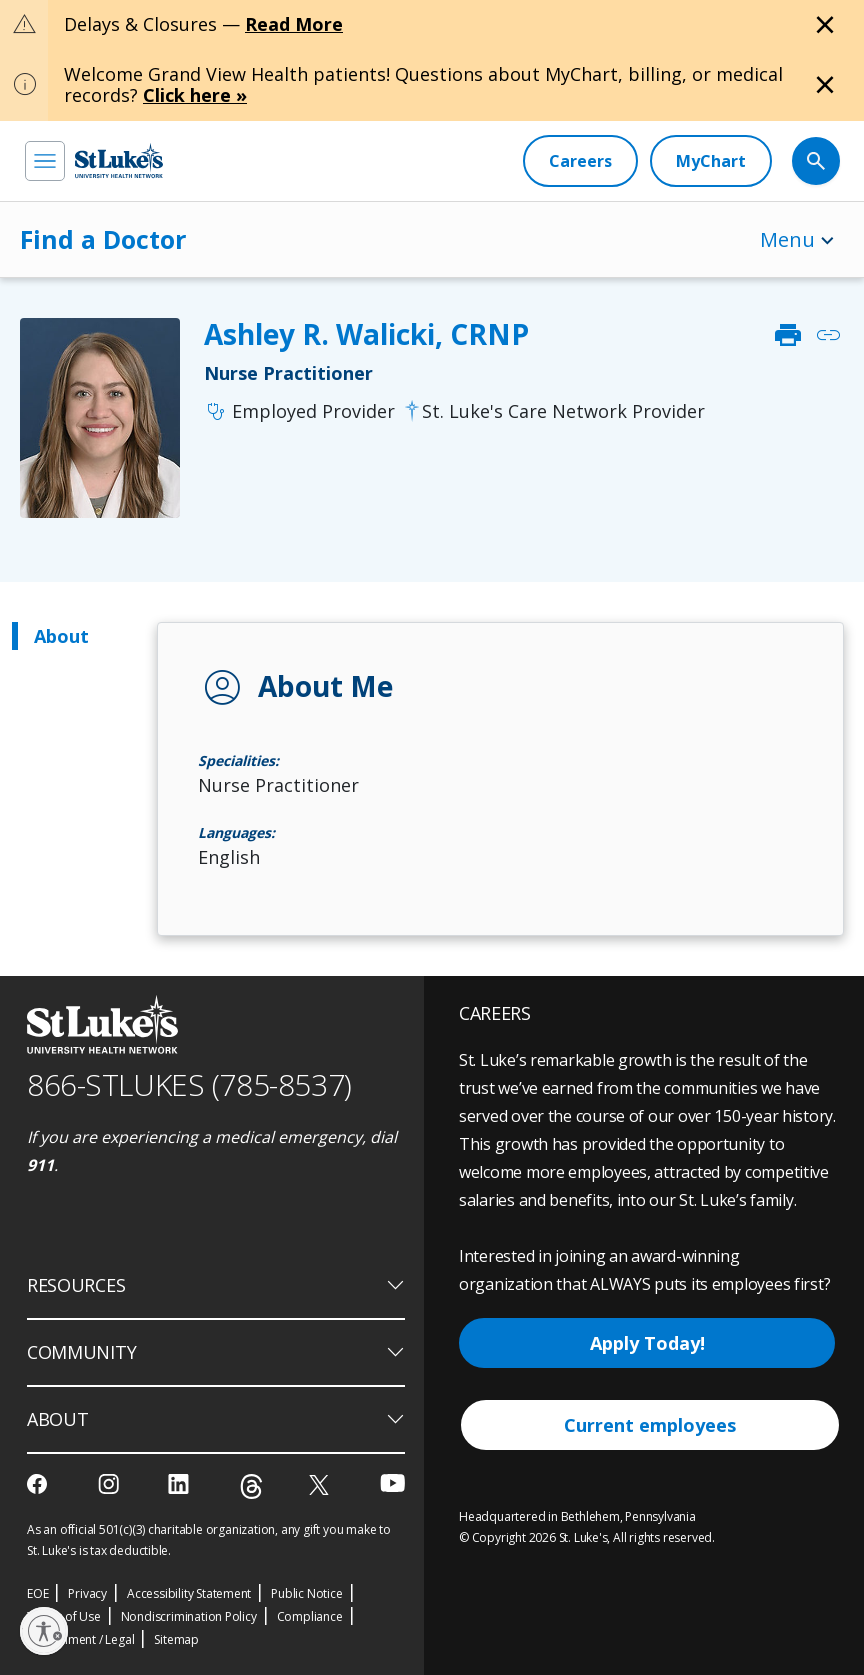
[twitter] (321, 1484)
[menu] (45, 161)
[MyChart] (711, 161)
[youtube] (392, 1482)
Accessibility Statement (189, 1593)
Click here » (195, 95)
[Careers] (580, 161)
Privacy (87, 1593)
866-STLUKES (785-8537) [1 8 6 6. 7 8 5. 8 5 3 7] (189, 1084)
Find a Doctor (103, 239)
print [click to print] (788, 335)
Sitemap (176, 1639)
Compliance (310, 1616)
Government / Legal (80, 1639)
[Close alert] (825, 25)
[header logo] (119, 160)
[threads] (251, 1486)
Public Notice (306, 1593)
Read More (294, 24)
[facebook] (39, 1484)
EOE (37, 1593)
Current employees (650, 1425)
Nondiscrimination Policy (189, 1616)
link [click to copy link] (828, 335)
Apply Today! (647, 1343)
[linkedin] (180, 1484)
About (61, 636)
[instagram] (110, 1484)
